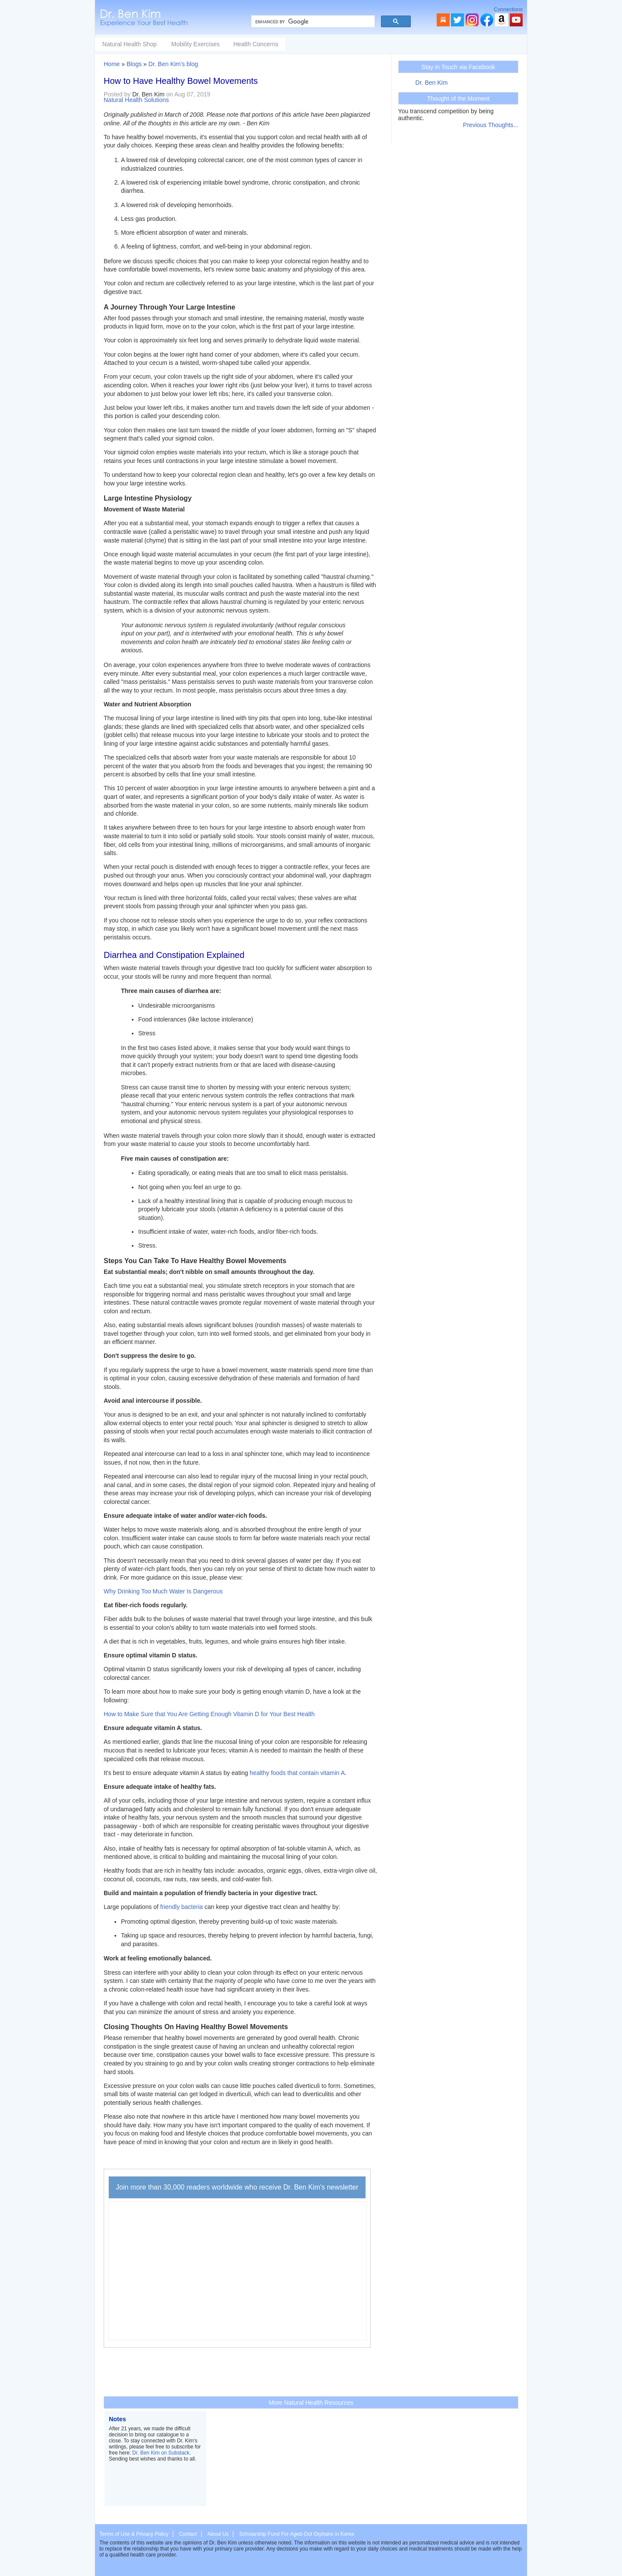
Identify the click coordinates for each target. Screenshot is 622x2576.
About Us (217, 2534)
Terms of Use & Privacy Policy (133, 2534)
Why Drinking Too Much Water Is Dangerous (163, 1591)
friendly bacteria (181, 1906)
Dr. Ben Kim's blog (173, 64)
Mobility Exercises (260, 44)
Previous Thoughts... (490, 124)
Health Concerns (320, 44)
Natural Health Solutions (136, 99)
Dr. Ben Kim (432, 82)
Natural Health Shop (194, 44)
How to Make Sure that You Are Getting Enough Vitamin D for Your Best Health (209, 1714)
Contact (188, 2534)
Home (112, 64)
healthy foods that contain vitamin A (297, 1772)
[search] (312, 22)
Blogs (134, 64)
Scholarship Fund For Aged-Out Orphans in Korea (296, 2534)
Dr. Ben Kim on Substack (160, 2453)
